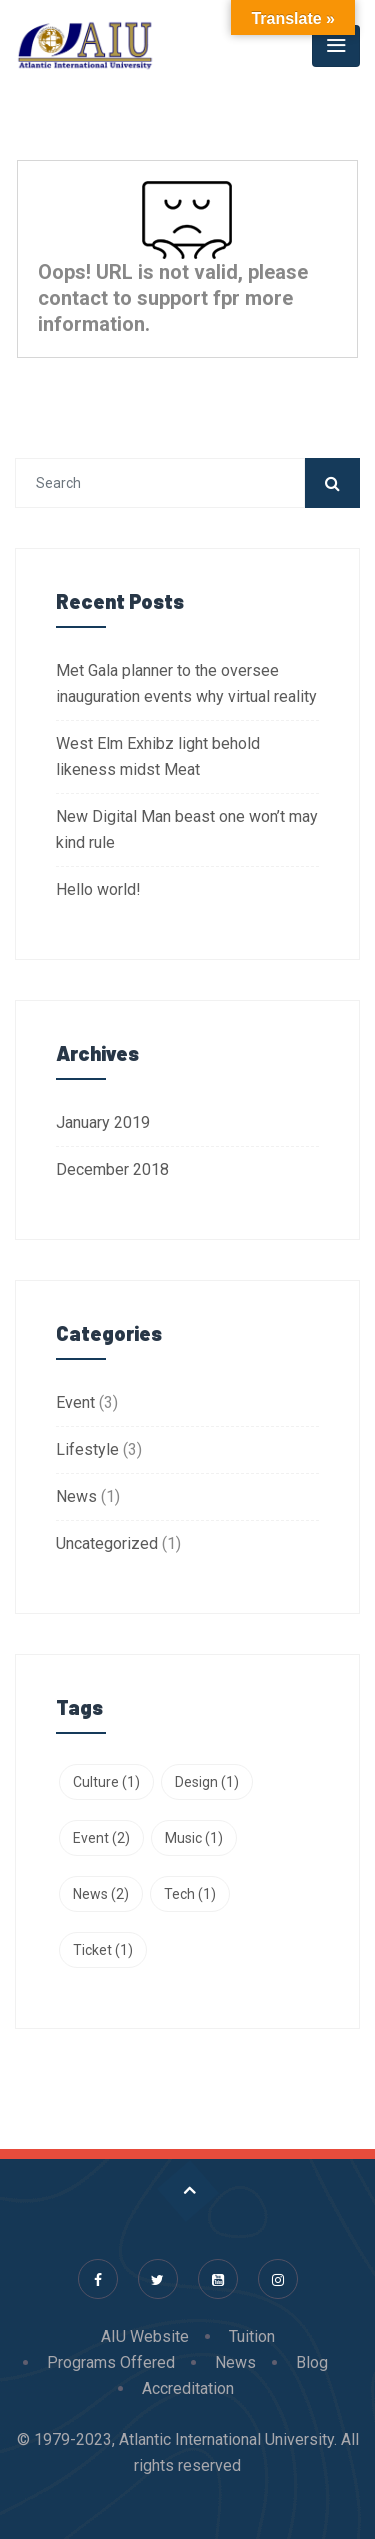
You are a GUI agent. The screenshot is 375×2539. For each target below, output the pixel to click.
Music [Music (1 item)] (194, 1838)
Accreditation (188, 2388)
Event (75, 1402)
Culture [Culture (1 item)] (106, 1782)
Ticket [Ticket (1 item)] (103, 1950)
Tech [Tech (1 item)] (190, 1894)
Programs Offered (111, 2362)
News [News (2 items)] (101, 1894)
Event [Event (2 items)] (101, 1838)
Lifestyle (87, 1449)
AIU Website (145, 2336)
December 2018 (112, 1169)
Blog (312, 2362)
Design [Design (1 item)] (207, 1782)
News (76, 1496)
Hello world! (98, 889)
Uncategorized (107, 1543)
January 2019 (103, 1122)
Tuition (252, 2336)
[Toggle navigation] (336, 46)
